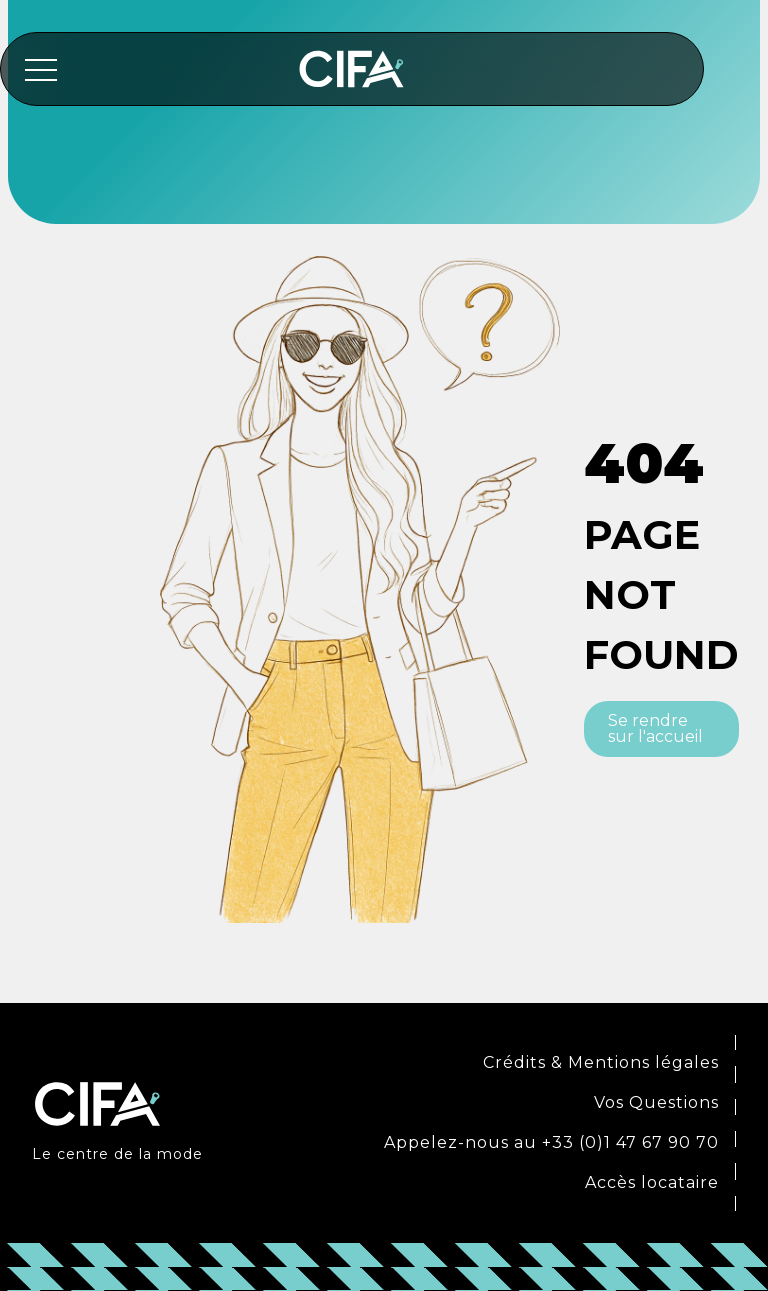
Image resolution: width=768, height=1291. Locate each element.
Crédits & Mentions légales (601, 1062)
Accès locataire (652, 1182)
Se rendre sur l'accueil (655, 728)
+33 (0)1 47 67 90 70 (630, 1142)
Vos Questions (656, 1102)
